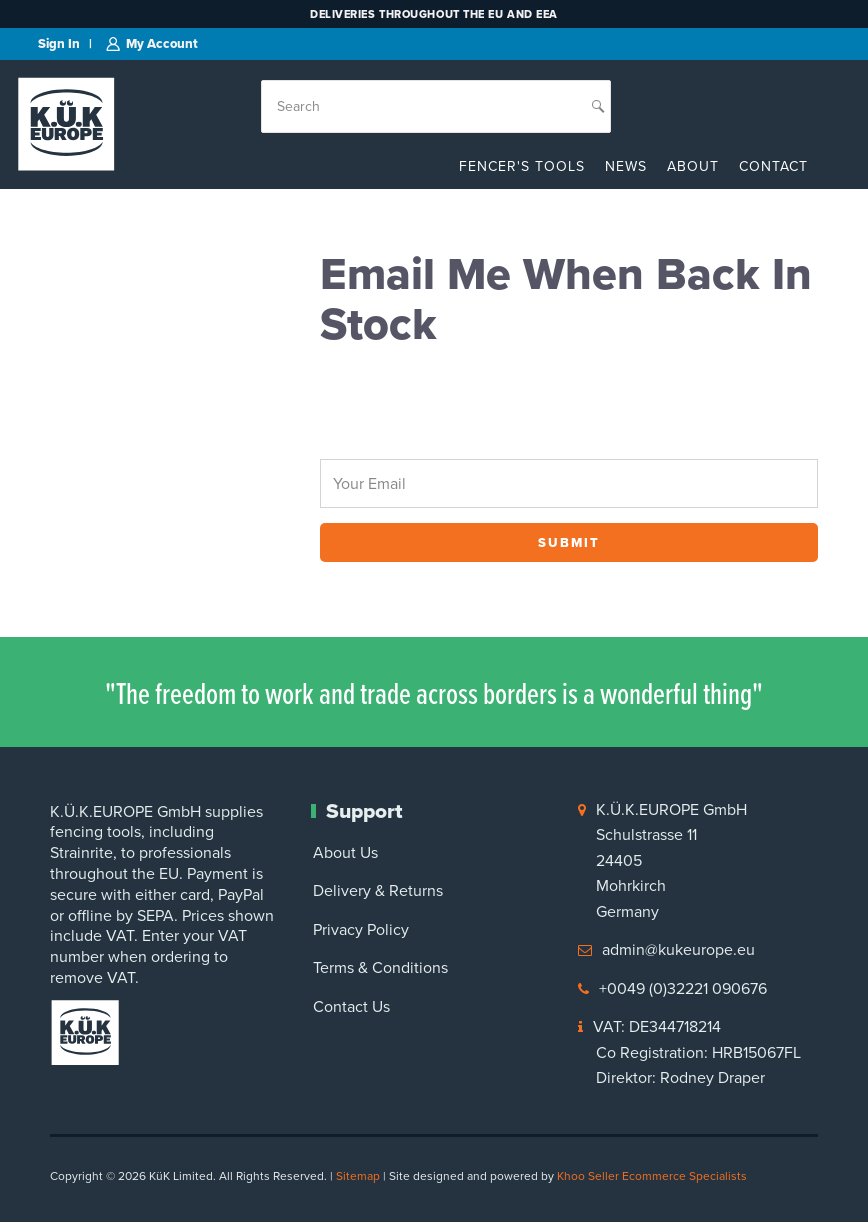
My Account (162, 43)
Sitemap (358, 1176)
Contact (773, 166)
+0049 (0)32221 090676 (683, 988)
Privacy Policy (361, 929)
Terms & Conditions (380, 967)
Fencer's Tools (522, 166)
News (626, 166)
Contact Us (351, 1006)
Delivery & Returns (378, 890)
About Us (345, 852)
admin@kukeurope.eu (678, 949)
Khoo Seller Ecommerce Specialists (652, 1176)
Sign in (59, 43)
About (693, 166)
